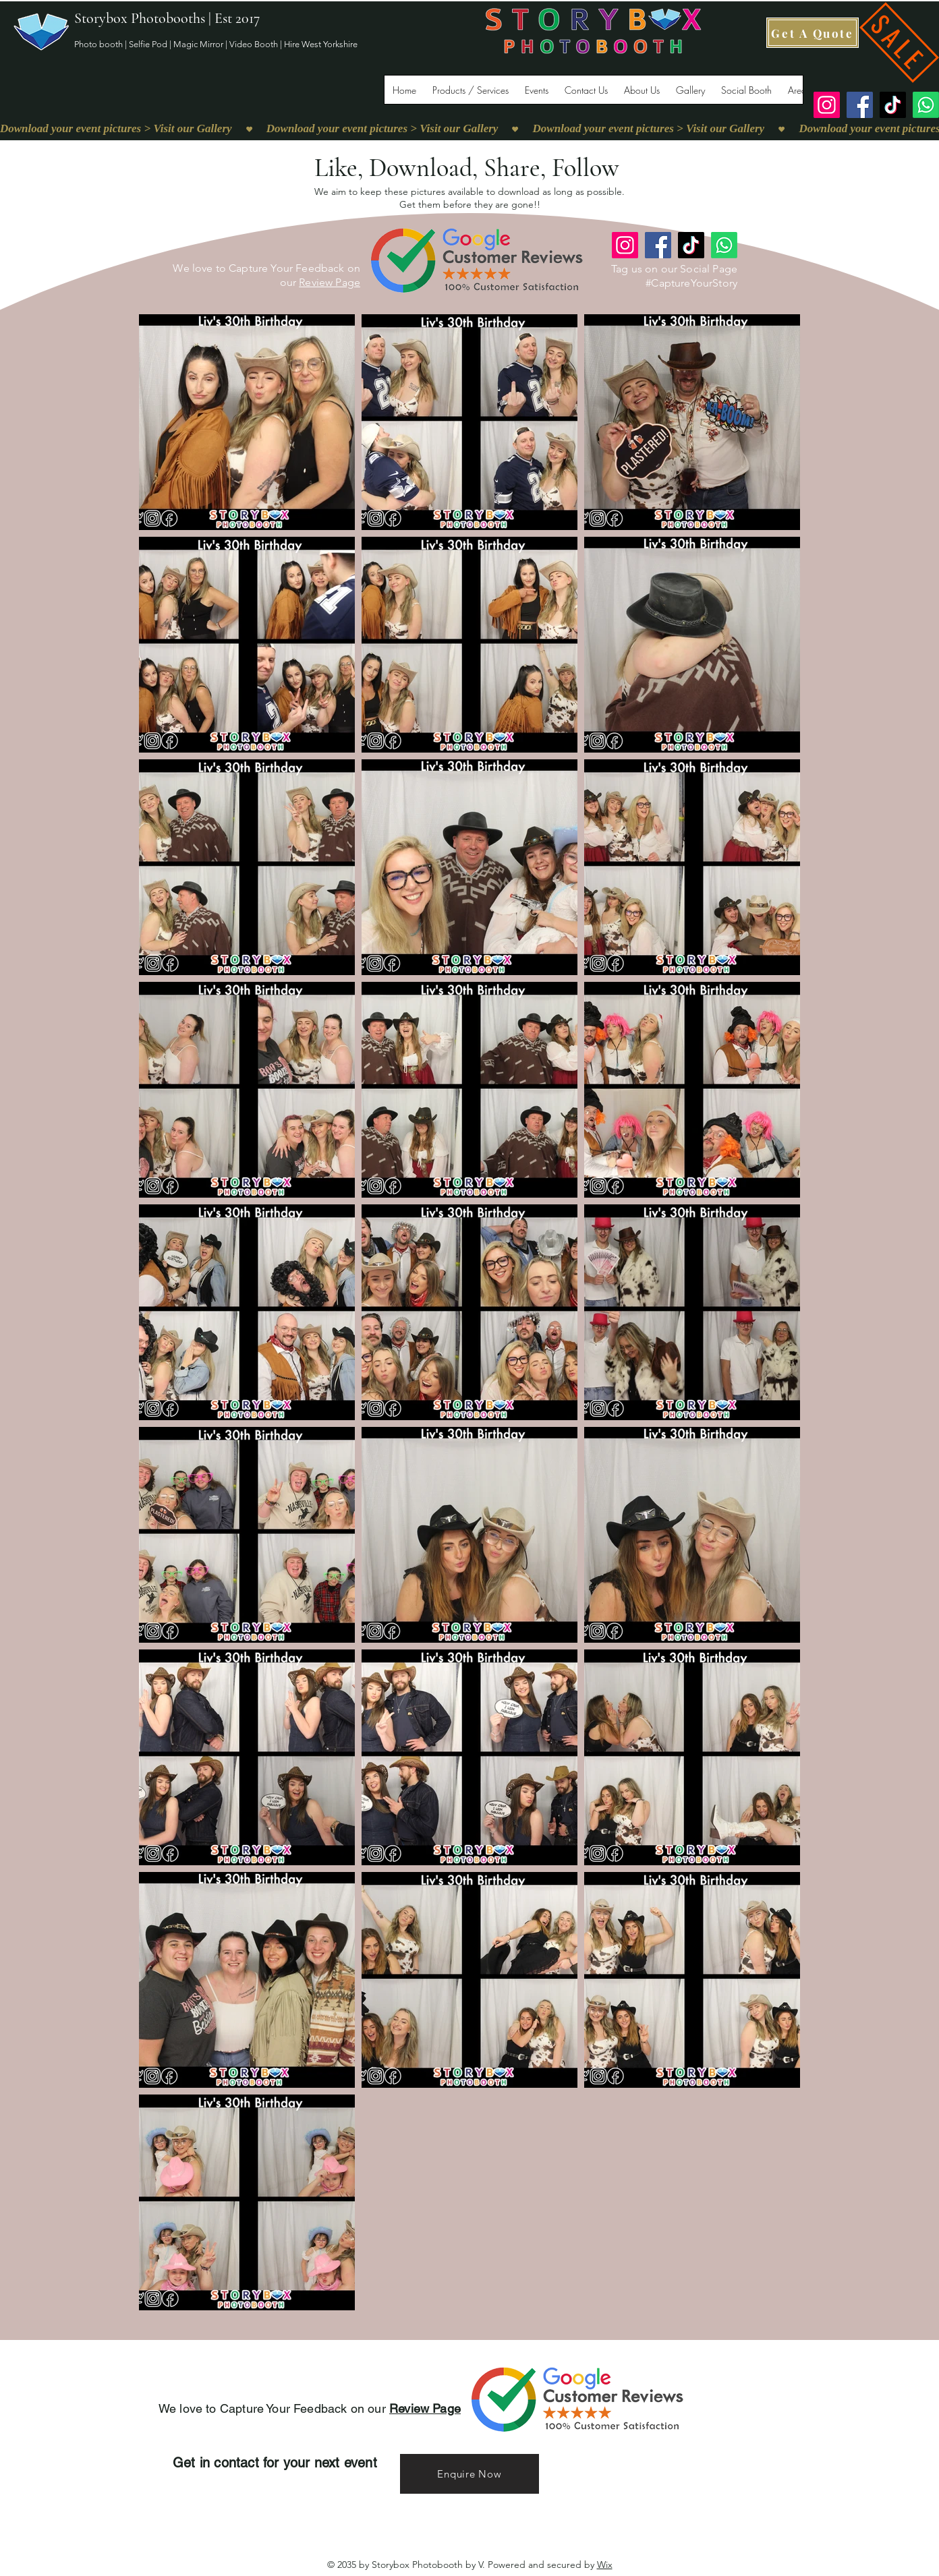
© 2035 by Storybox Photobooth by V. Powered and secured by (470, 2564)
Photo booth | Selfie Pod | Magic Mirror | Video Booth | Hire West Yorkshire (216, 44)
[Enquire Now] (469, 2474)
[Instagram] (827, 105)
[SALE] (899, 42)
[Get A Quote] (812, 33)
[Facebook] (860, 105)
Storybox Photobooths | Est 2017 (167, 18)
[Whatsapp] (926, 105)
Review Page (329, 282)
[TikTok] (893, 105)
